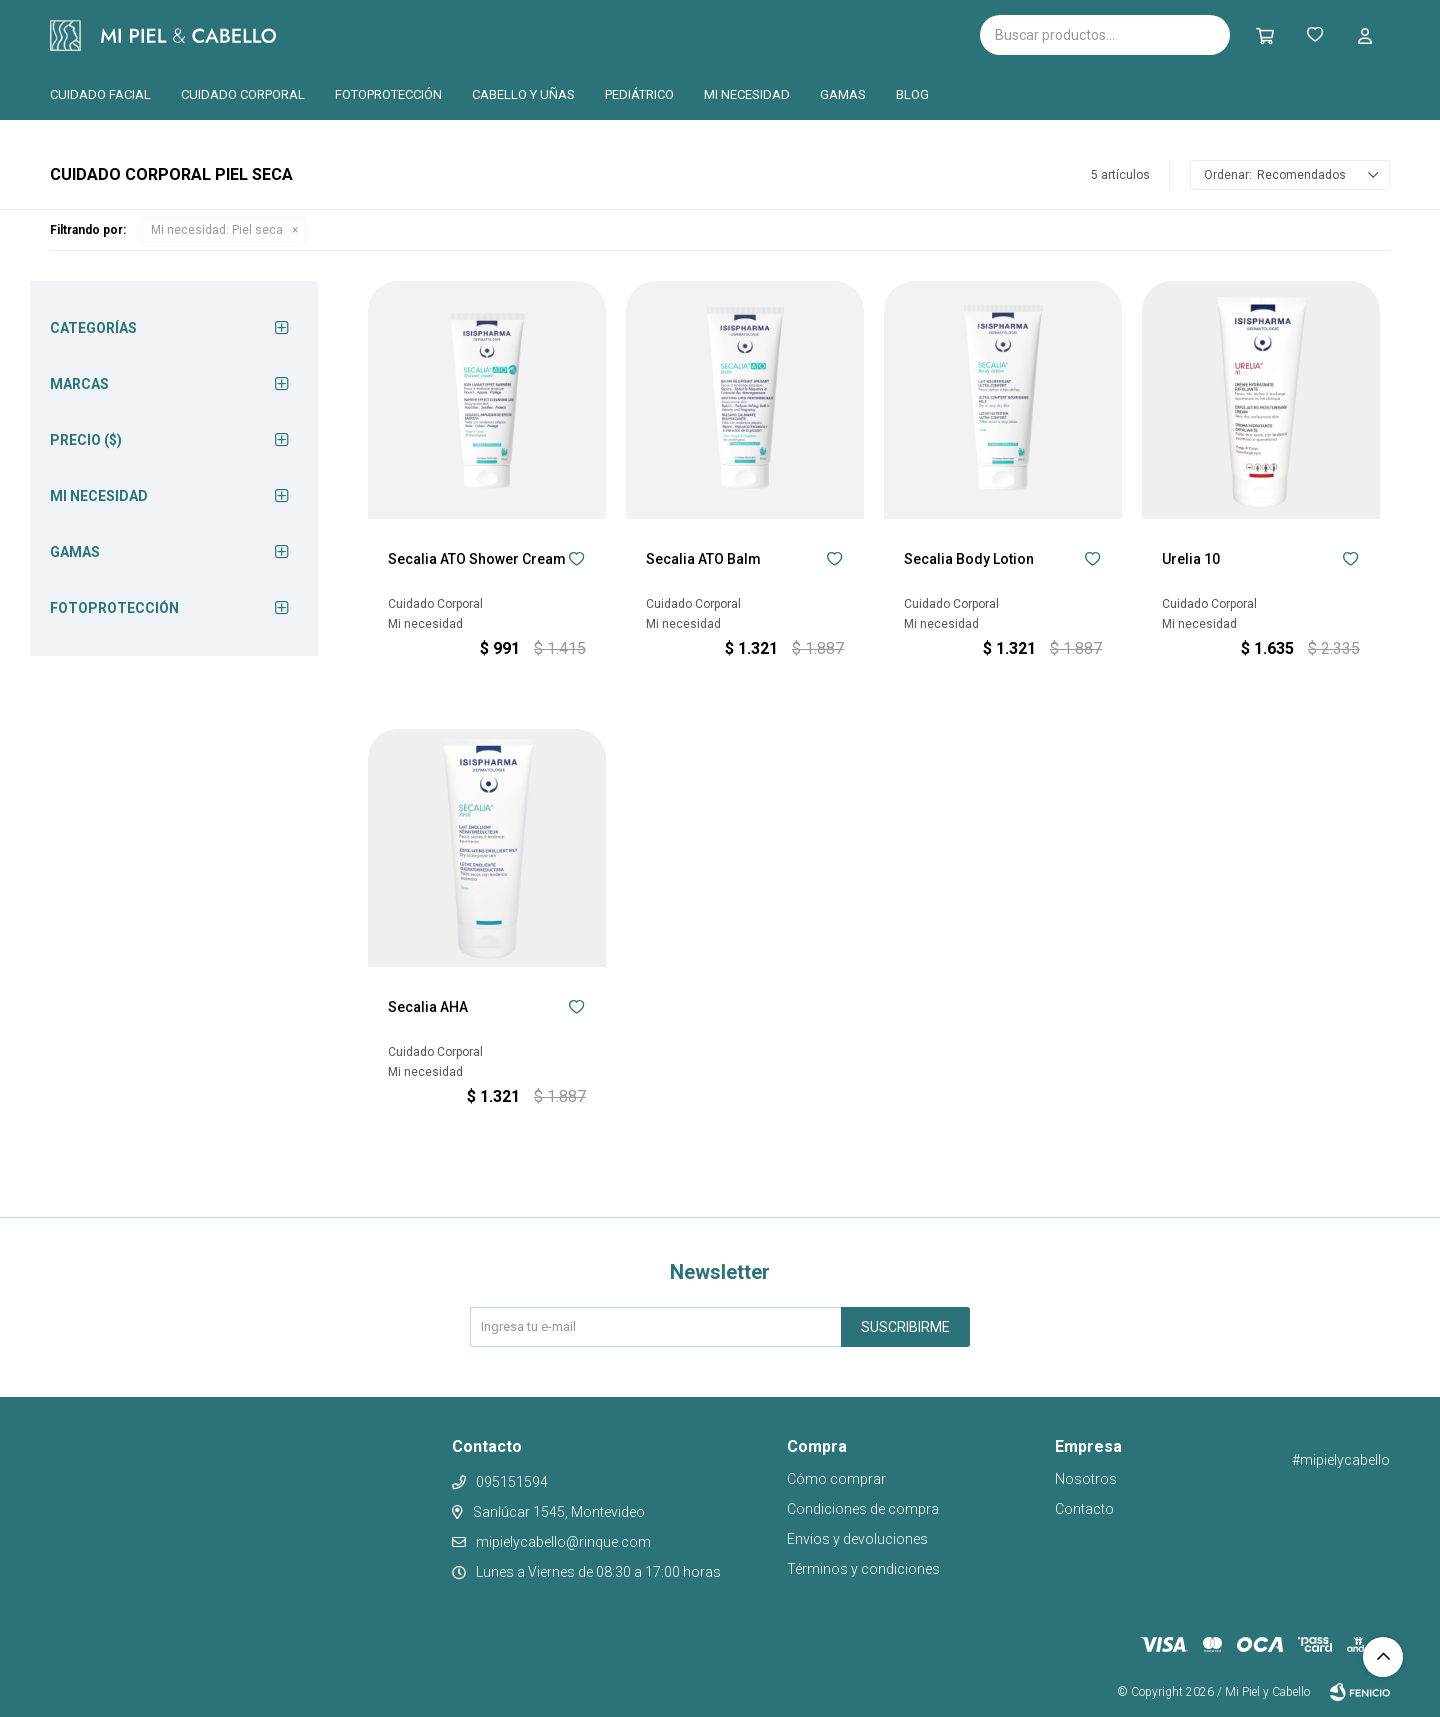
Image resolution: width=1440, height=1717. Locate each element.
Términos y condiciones (863, 1569)
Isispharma (392, 35)
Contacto (1084, 1509)
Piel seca (217, 230)
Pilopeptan (639, 32)
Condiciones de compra (863, 1509)
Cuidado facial (100, 94)
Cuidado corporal (243, 94)
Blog (912, 94)
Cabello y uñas (523, 94)
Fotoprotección (388, 94)
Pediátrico (639, 94)
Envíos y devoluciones (857, 1539)
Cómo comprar (836, 1479)
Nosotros (1086, 1479)
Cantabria (536, 33)
